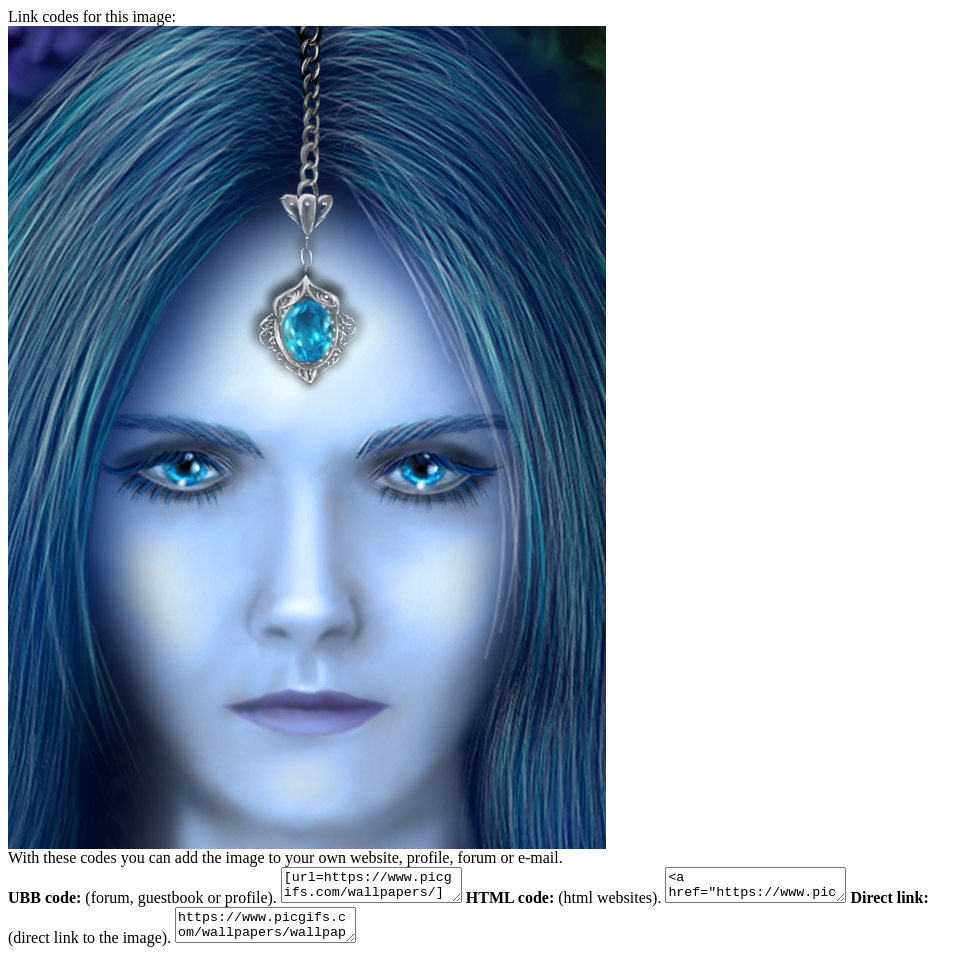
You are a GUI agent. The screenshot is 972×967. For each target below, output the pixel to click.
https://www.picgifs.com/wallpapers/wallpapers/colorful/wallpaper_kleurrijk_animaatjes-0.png (311, 934)
